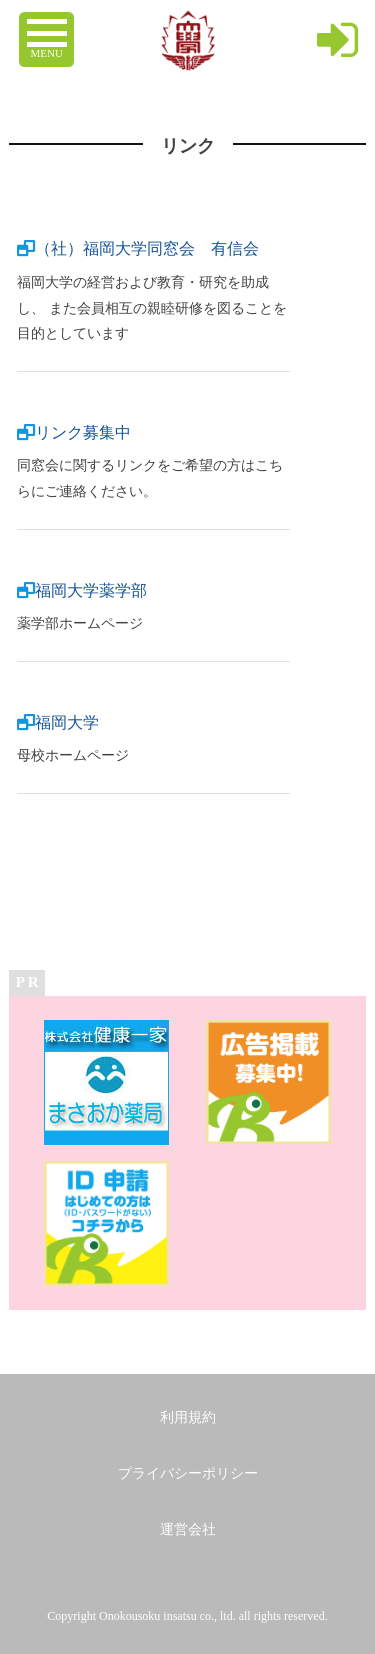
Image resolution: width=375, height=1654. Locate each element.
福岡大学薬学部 (91, 590)
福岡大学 (67, 722)
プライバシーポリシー (188, 1473)
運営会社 (188, 1529)
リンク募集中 (83, 432)
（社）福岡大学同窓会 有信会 (147, 248)
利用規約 (188, 1417)
